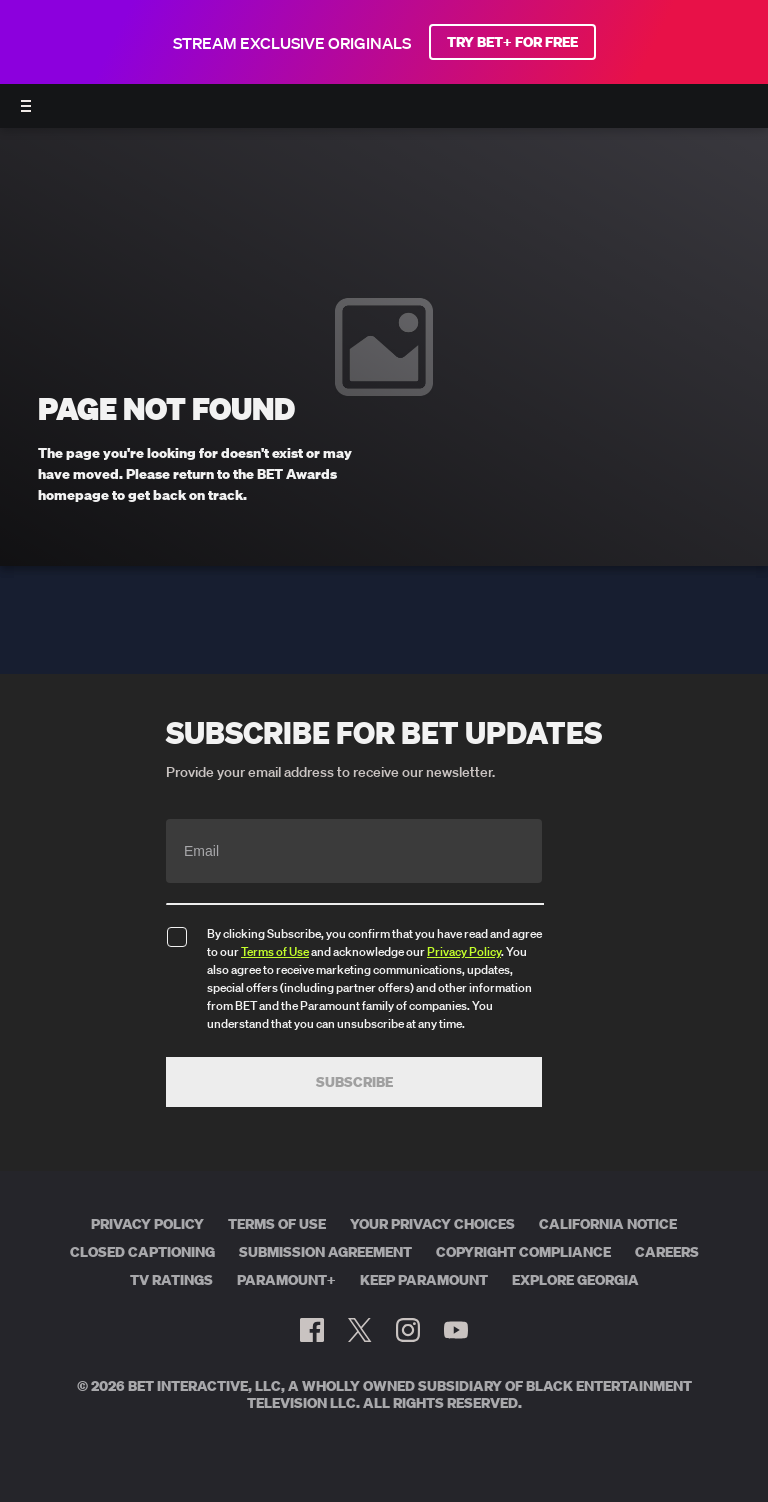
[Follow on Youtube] (456, 1330)
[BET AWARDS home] (384, 112)
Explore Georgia (575, 1280)
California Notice (608, 1224)
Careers (667, 1252)
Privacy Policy (464, 951)
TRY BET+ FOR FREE (512, 42)
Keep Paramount (424, 1280)
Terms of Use (275, 951)
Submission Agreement (325, 1252)
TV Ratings (171, 1280)
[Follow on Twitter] (359, 1330)
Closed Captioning (142, 1252)
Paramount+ (286, 1280)
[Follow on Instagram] (408, 1330)
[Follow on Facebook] (312, 1330)
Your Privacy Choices (432, 1224)
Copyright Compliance (523, 1252)
